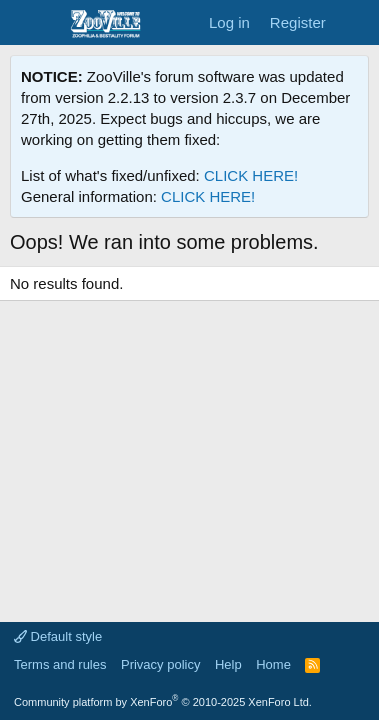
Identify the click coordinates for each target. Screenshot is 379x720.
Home (273, 664)
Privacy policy (160, 664)
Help (228, 664)
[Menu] (27, 23)
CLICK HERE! (251, 175)
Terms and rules (60, 664)
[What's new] (355, 22)
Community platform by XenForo (163, 702)
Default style (58, 636)
